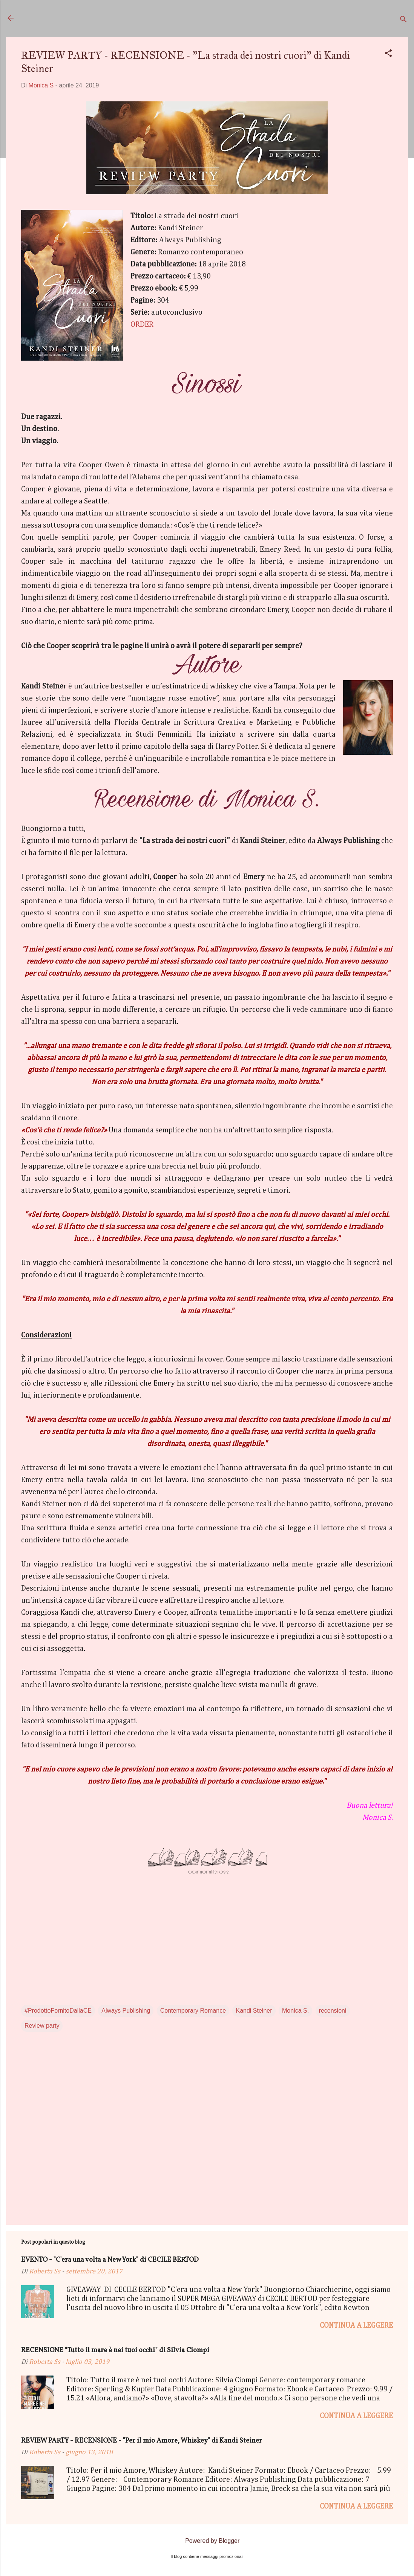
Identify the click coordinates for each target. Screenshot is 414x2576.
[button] (388, 54)
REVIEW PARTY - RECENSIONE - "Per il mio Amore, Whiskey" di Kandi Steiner (141, 2441)
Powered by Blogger (207, 2541)
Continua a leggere (356, 2325)
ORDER (141, 324)
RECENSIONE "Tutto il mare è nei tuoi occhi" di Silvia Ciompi (115, 2350)
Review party (42, 2025)
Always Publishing (125, 2010)
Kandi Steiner (254, 2010)
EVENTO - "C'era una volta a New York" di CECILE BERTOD (110, 2260)
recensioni (333, 2010)
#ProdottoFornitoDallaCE (58, 2010)
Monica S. (295, 2010)
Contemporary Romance (193, 2010)
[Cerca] (403, 20)
